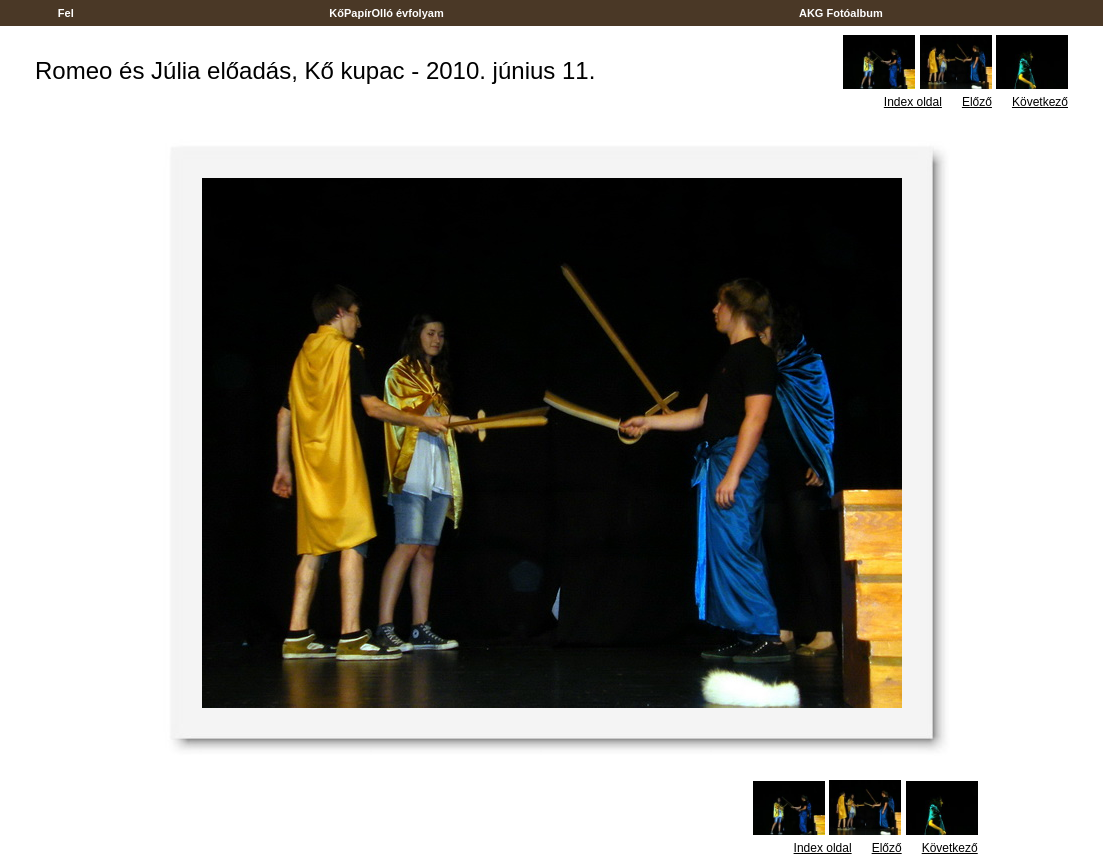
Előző (977, 102)
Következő (1040, 102)
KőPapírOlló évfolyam (386, 13)
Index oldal (913, 102)
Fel (66, 13)
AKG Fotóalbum (841, 13)
